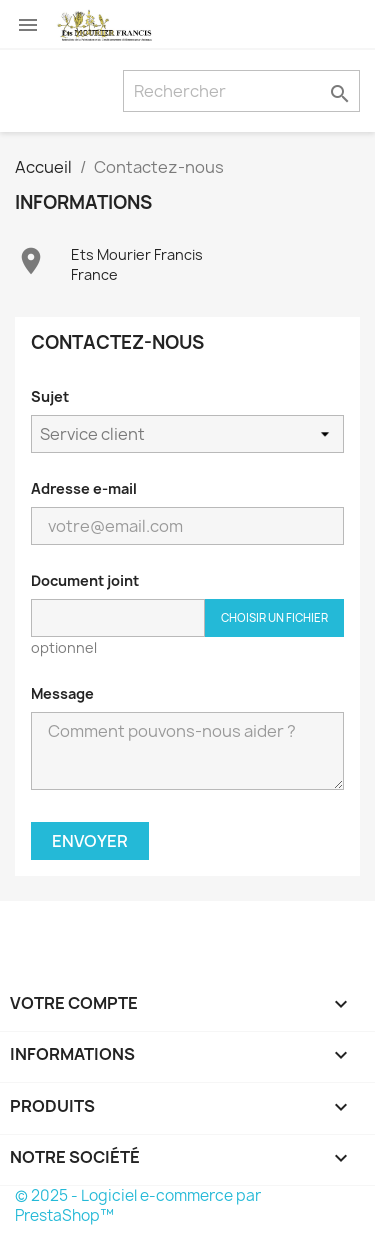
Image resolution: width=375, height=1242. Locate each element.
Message (62, 693)
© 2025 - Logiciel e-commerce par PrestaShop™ (138, 1205)
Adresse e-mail (84, 488)
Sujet (50, 396)
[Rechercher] (241, 91)
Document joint (85, 580)
